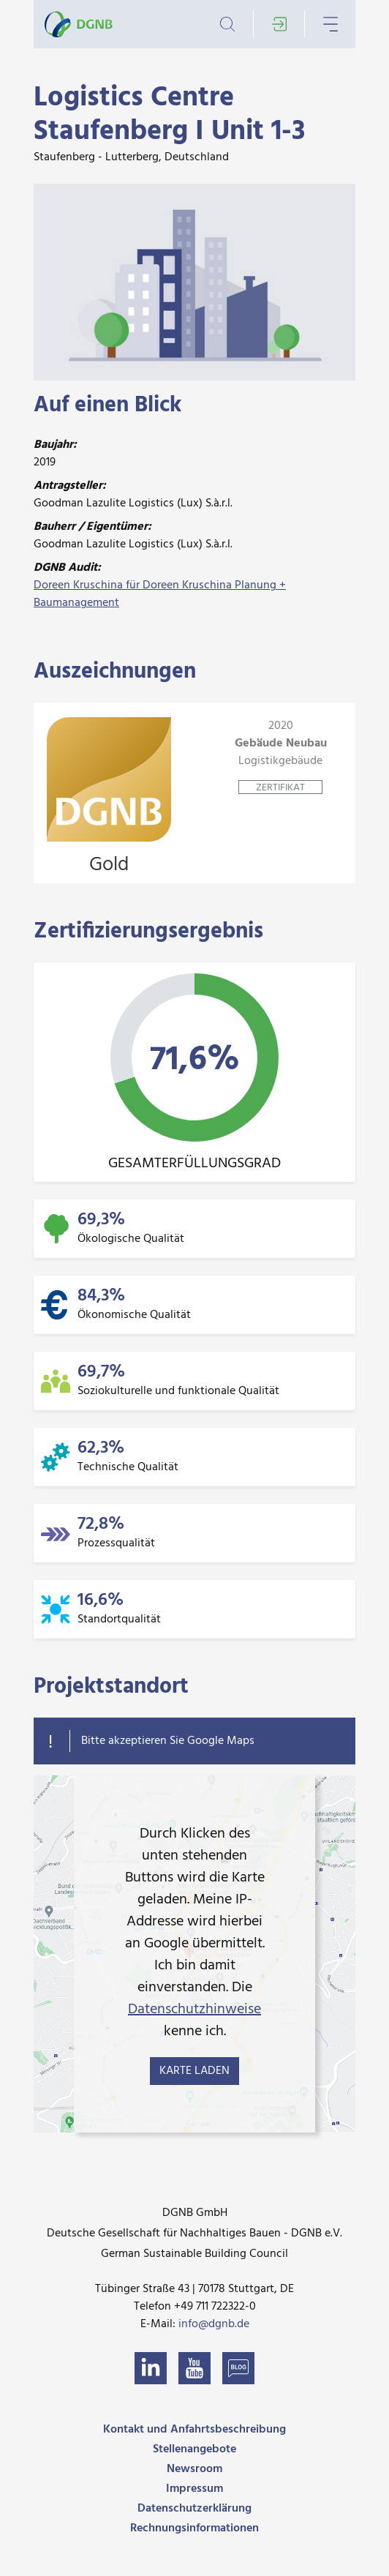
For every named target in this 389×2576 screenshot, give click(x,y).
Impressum (194, 2488)
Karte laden (194, 2071)
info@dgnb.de (213, 2324)
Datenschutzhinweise (194, 2009)
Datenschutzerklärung (194, 2508)
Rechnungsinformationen (194, 2528)
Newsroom (194, 2469)
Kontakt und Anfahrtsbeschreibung (194, 2429)
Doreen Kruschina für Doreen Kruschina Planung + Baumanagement (160, 594)
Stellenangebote (194, 2449)
